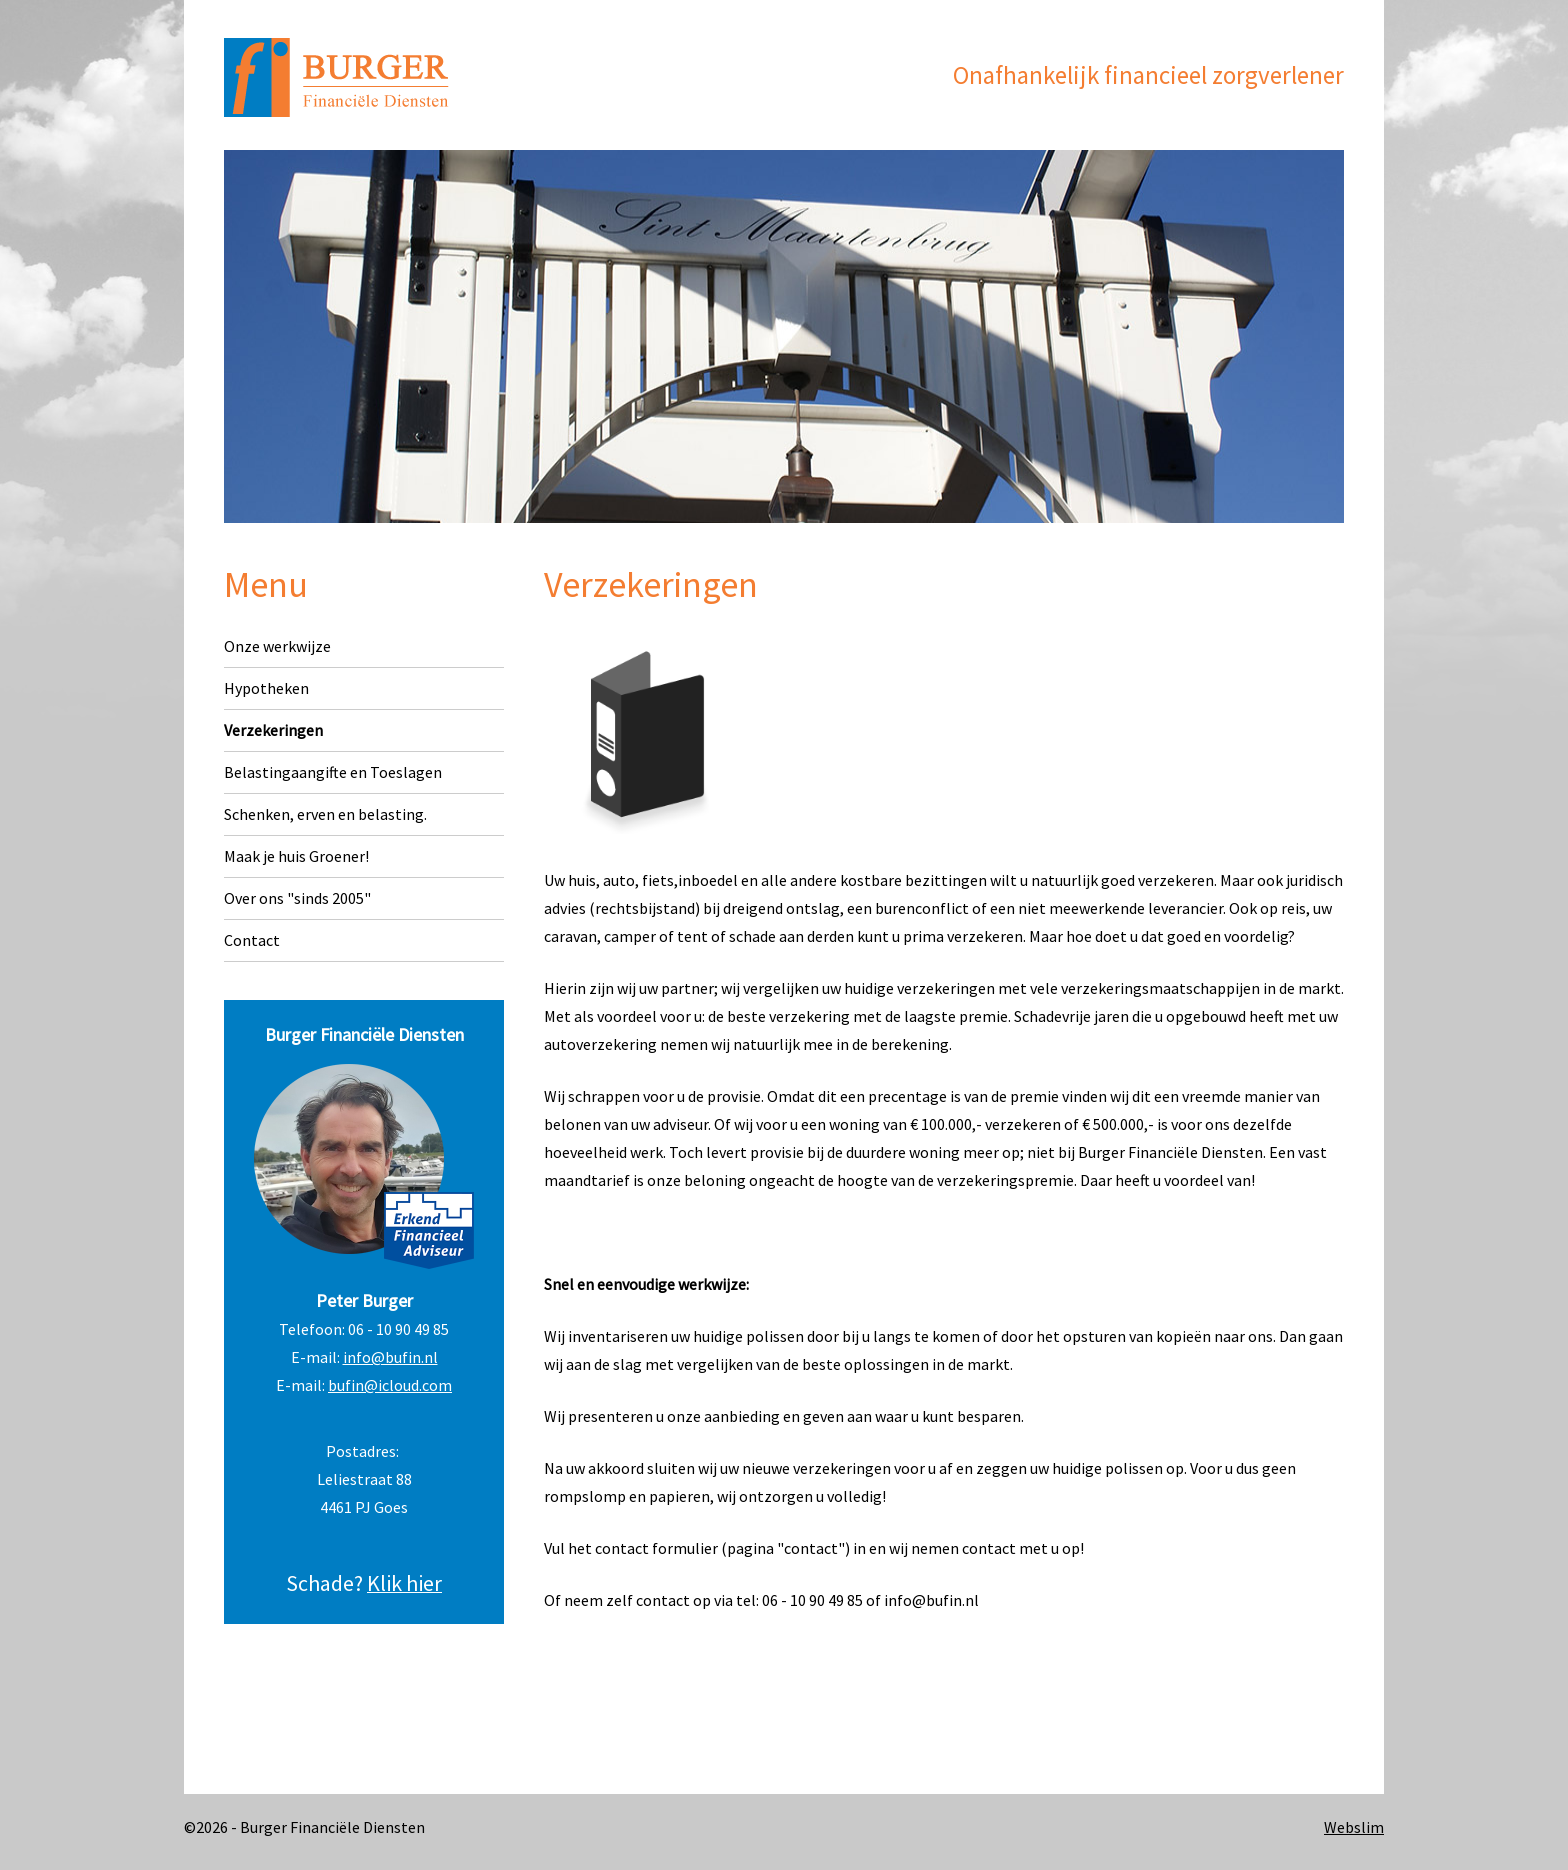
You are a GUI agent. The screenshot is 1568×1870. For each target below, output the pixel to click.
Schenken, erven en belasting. (325, 814)
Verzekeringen (273, 730)
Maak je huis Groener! (296, 856)
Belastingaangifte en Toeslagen (333, 772)
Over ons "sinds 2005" (297, 898)
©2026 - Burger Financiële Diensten (304, 1827)
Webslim (1354, 1827)
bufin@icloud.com (390, 1385)
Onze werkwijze (277, 646)
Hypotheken (266, 688)
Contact (252, 940)
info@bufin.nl (390, 1357)
